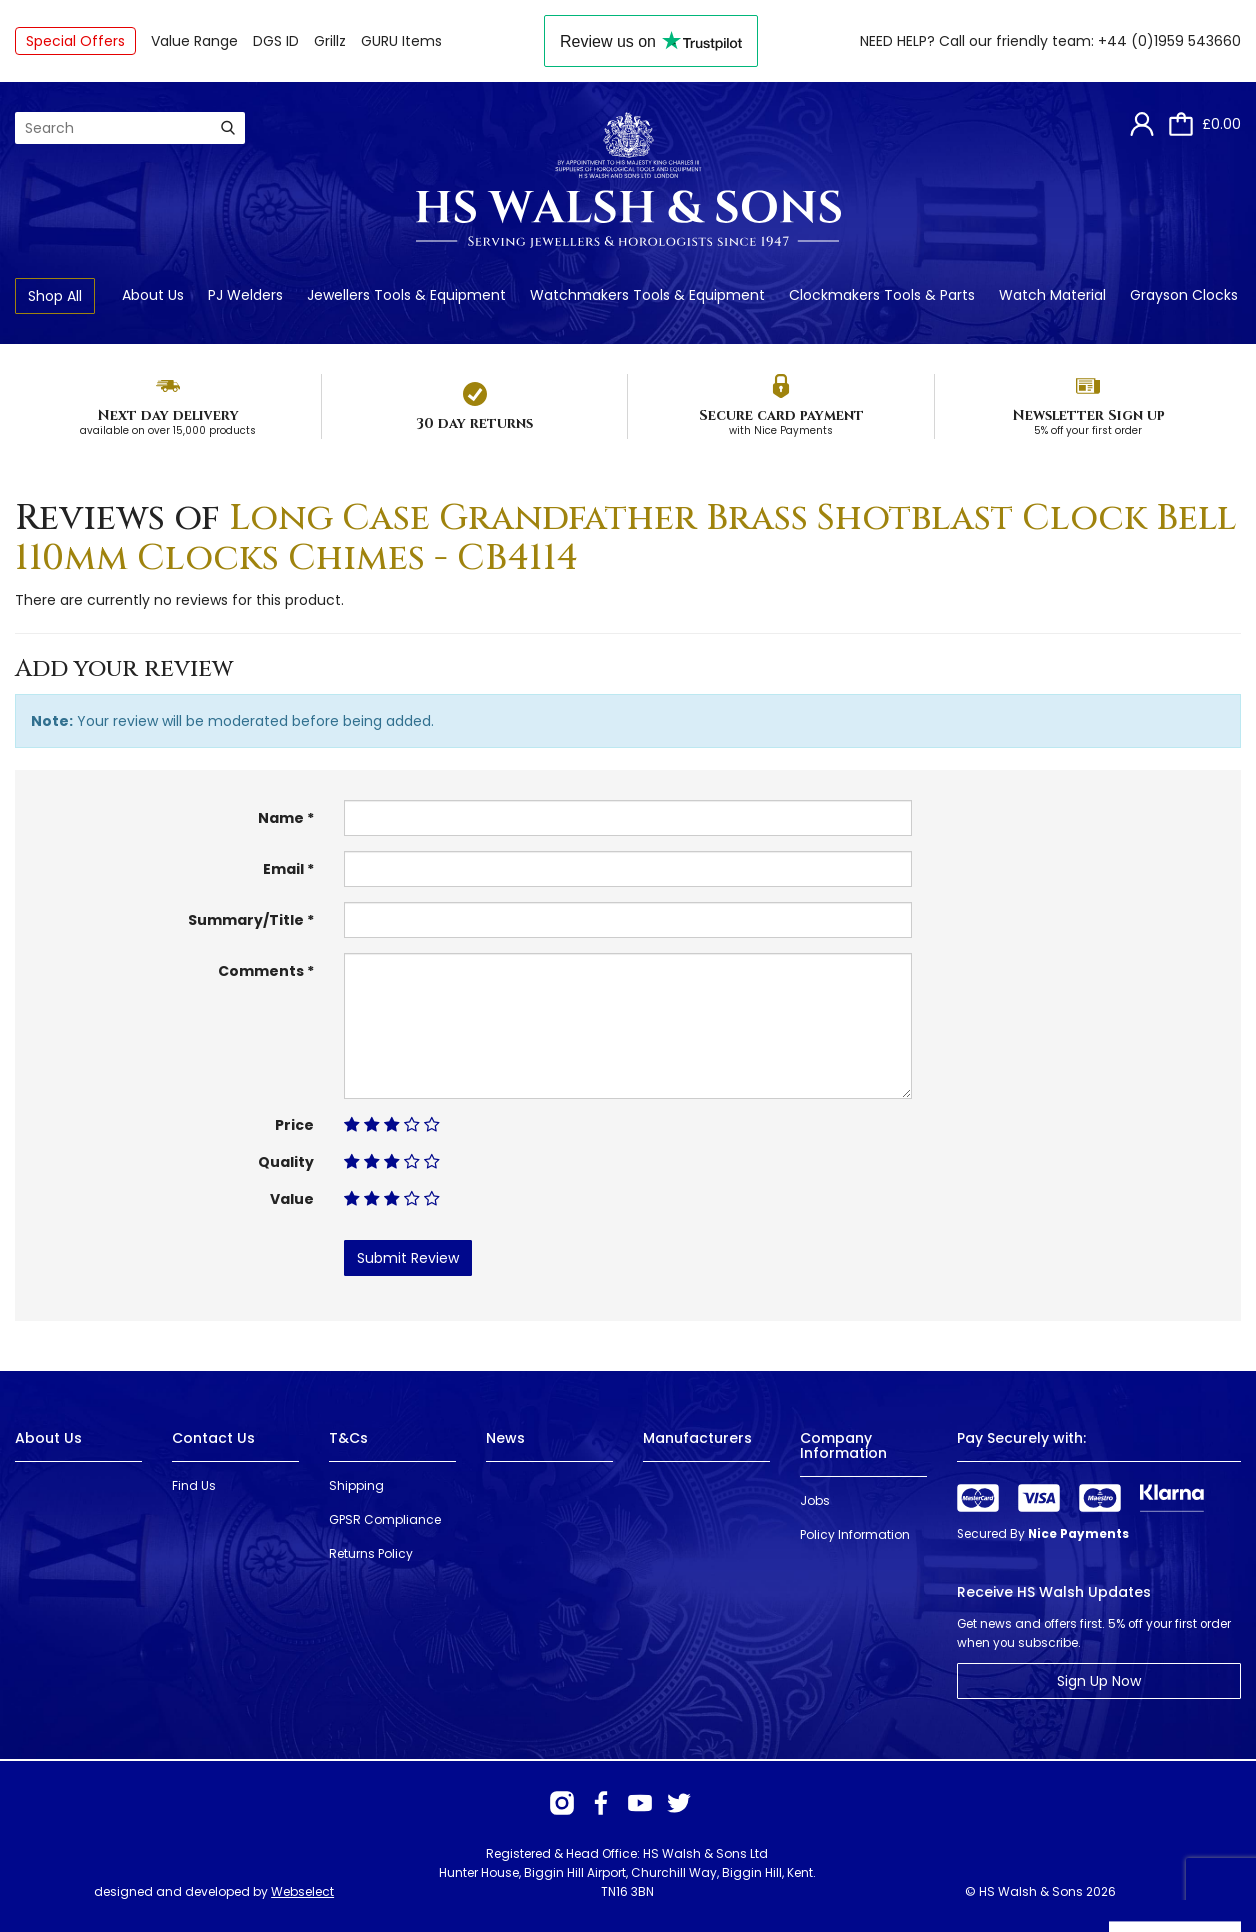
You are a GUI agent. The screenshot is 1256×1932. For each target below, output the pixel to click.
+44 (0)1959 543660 (1169, 41)
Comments (261, 971)
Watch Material (1052, 295)
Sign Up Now (1099, 1681)
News (505, 1438)
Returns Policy (371, 1553)
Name (281, 818)
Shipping (356, 1485)
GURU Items (401, 41)
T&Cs (348, 1438)
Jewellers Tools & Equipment (406, 295)
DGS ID (276, 41)
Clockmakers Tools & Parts (882, 295)
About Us (153, 295)
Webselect (302, 1891)
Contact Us (213, 1438)
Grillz (330, 41)
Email (283, 869)
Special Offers (75, 41)
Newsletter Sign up (1088, 415)
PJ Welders (245, 295)
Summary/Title (246, 920)
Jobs (815, 1500)
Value (292, 1199)
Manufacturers (697, 1438)
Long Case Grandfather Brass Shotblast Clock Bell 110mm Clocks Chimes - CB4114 (626, 538)
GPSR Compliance (385, 1519)
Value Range (194, 41)
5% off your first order (1088, 430)
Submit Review (408, 1258)
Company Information (843, 1445)
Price (294, 1125)
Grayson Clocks (1184, 295)
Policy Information (855, 1534)
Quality (286, 1162)
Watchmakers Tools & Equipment (647, 295)
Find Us (194, 1485)
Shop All (55, 296)
